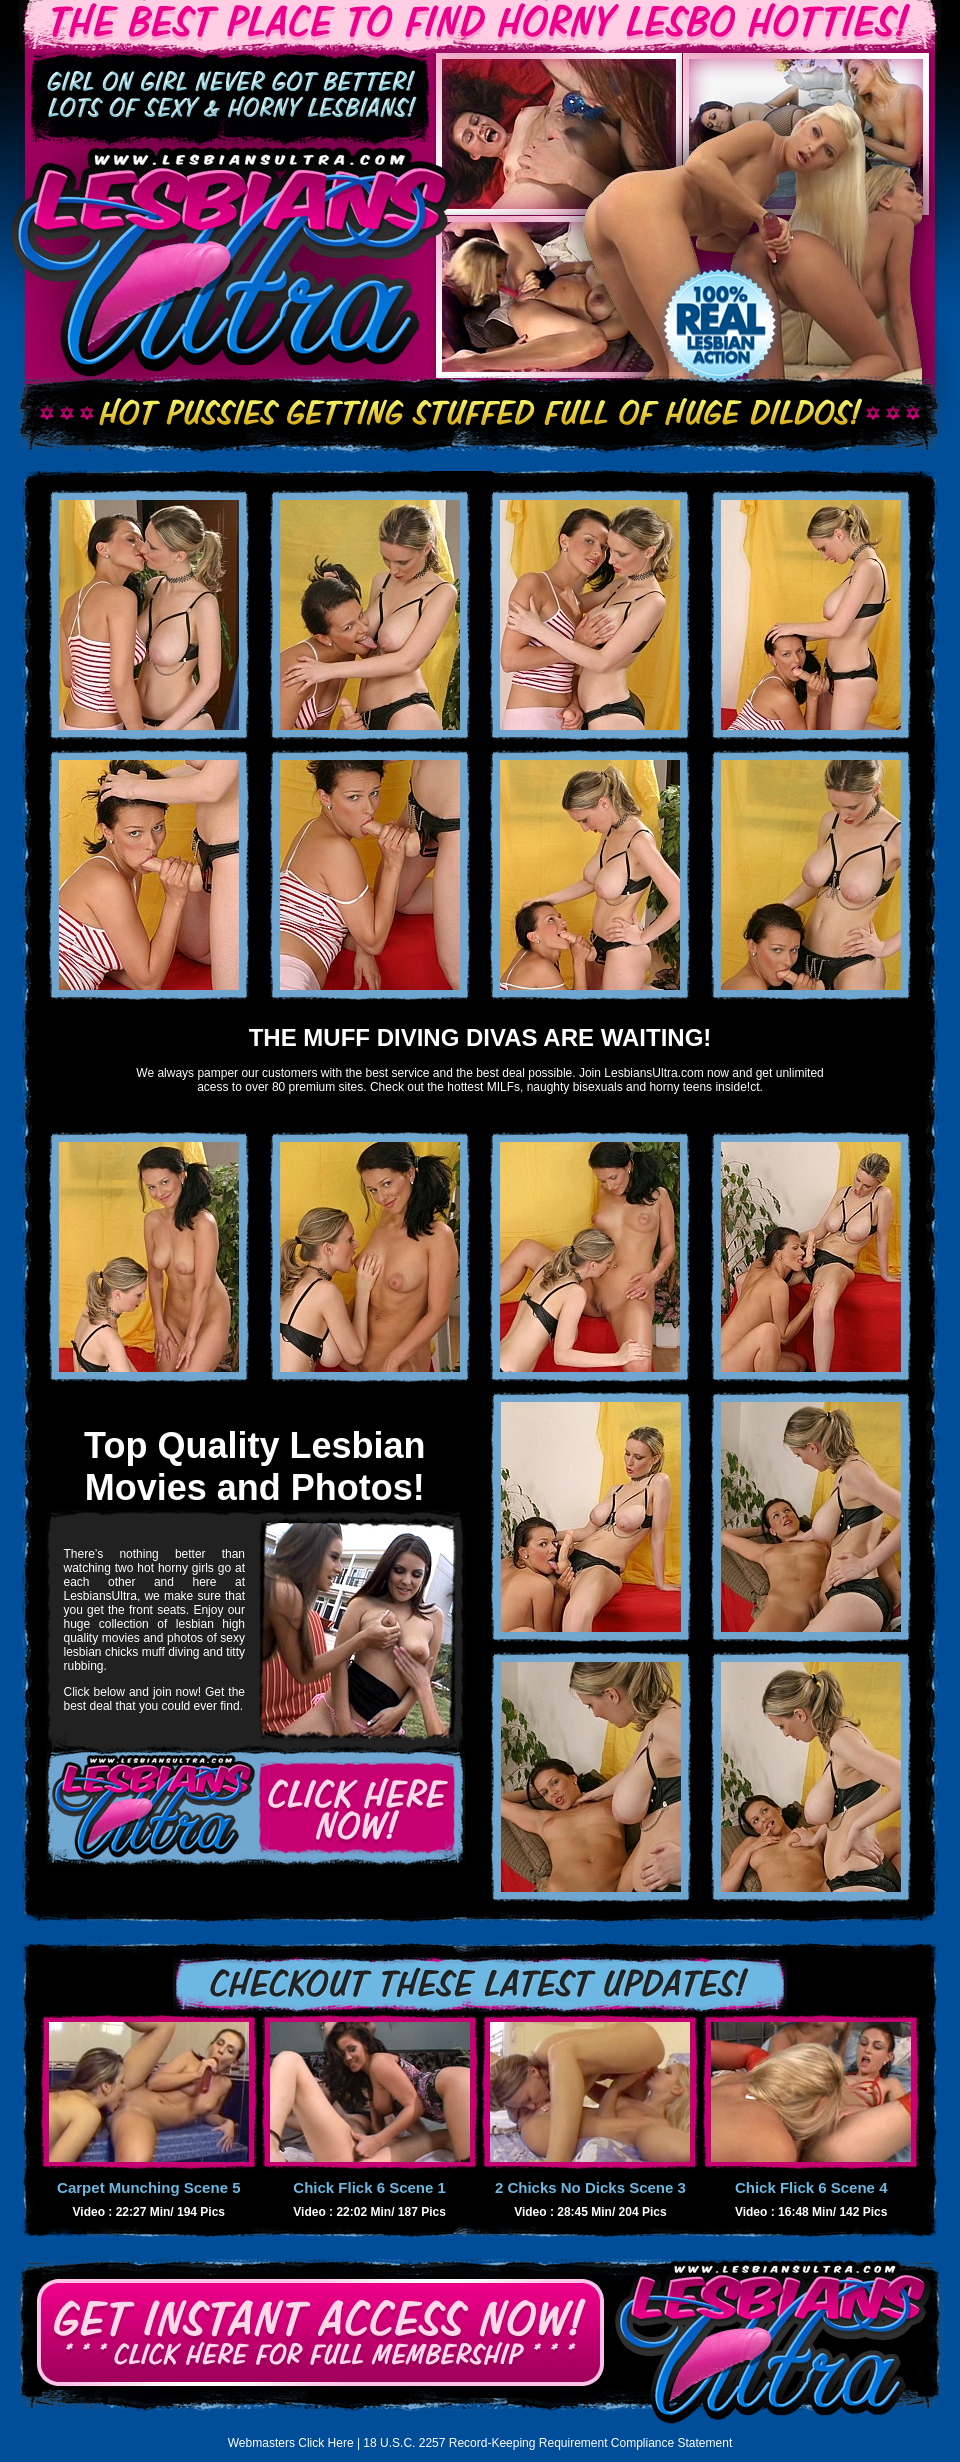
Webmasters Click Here (291, 2443)
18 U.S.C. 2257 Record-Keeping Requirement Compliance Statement (547, 2443)
